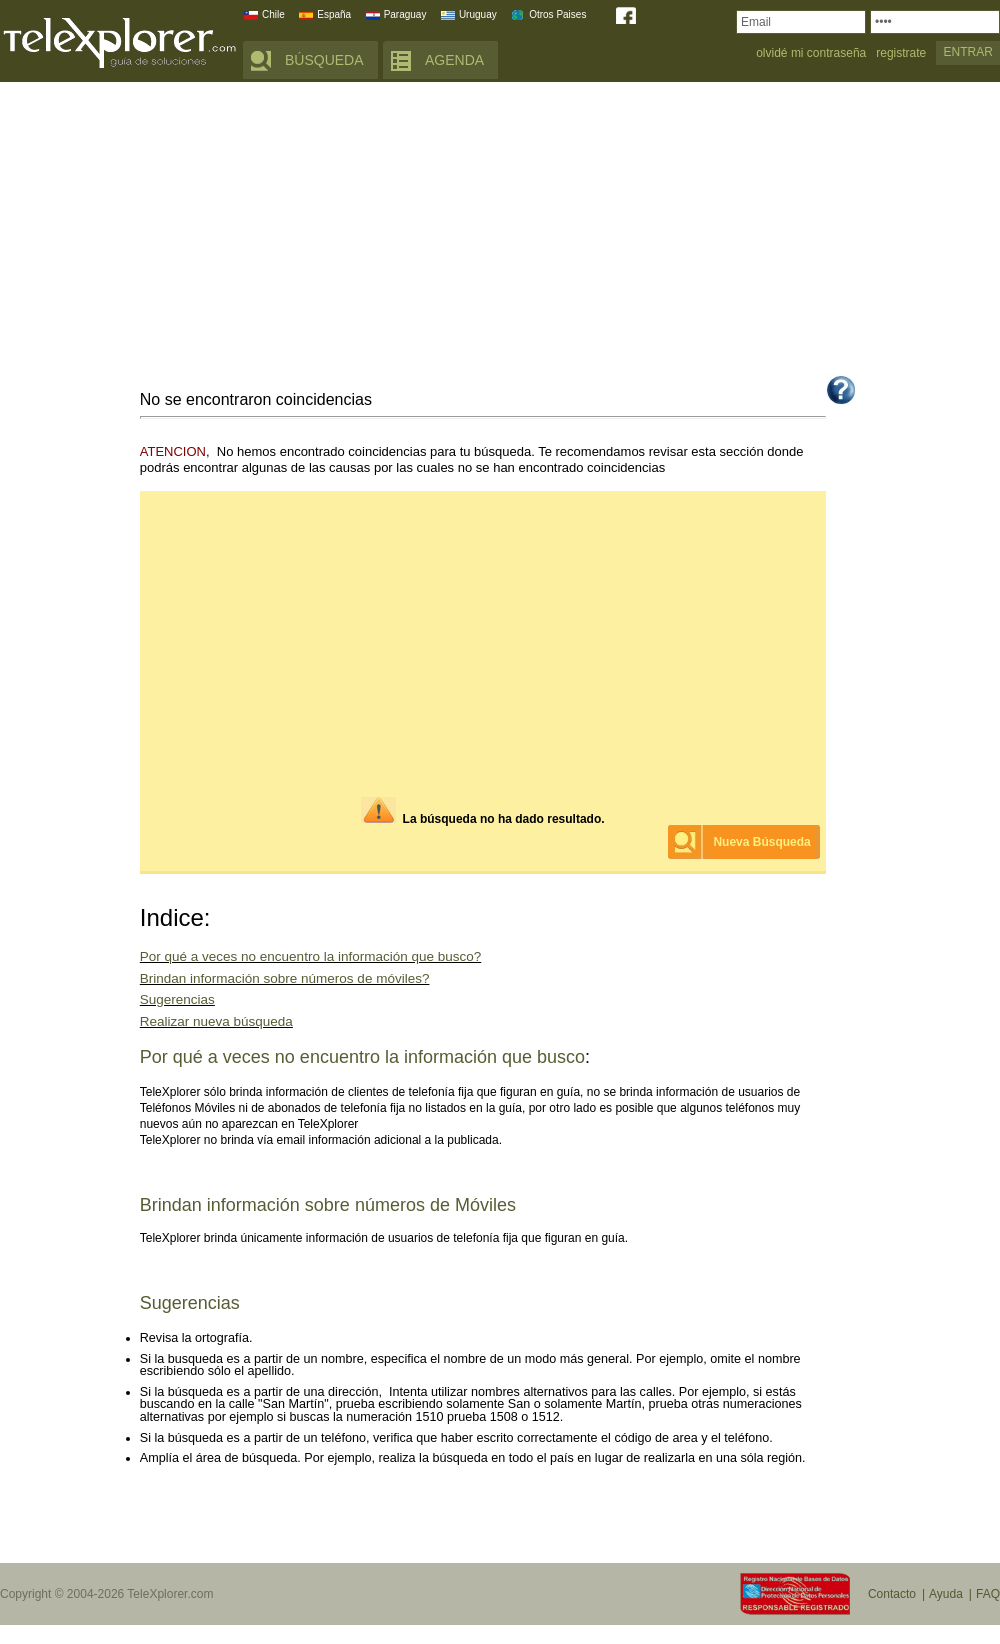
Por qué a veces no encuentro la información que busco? (310, 956)
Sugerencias (177, 999)
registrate (901, 53)
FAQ (988, 1594)
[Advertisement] (500, 232)
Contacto (892, 1594)
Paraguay (405, 14)
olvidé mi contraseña (811, 53)
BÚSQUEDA (324, 60)
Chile (273, 14)
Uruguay (478, 14)
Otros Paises (557, 14)
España (334, 14)
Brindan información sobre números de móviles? (285, 978)
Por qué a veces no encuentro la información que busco (362, 1057)
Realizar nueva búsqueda (216, 1021)
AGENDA (454, 60)
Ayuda (946, 1594)
